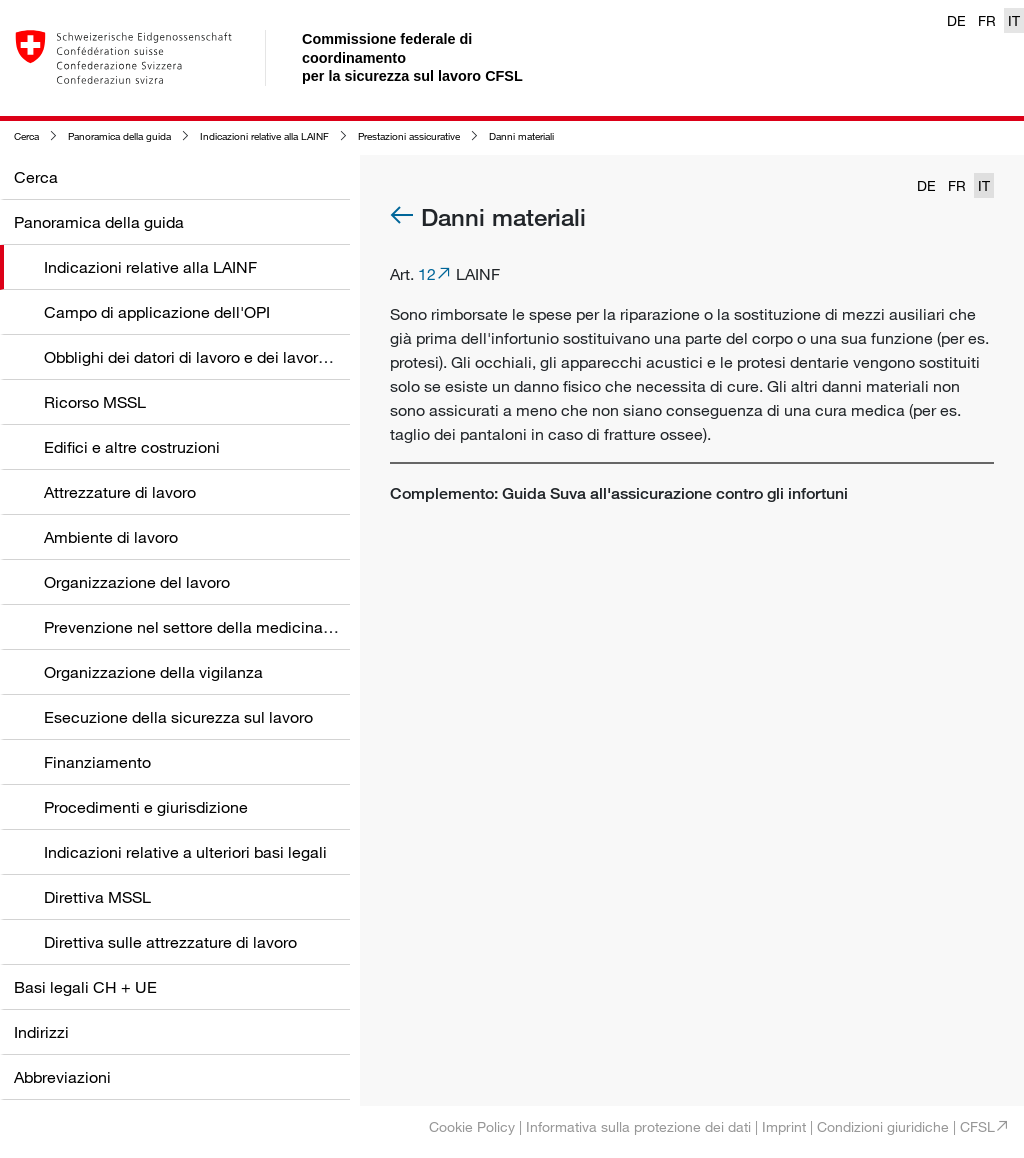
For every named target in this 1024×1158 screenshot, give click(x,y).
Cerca (26, 136)
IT (1014, 20)
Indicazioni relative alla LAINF (264, 136)
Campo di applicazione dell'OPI (157, 312)
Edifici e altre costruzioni (132, 447)
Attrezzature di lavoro (120, 492)
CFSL (977, 1126)
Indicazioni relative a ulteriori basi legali (185, 852)
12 (427, 274)
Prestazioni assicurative (409, 136)
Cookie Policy (472, 1126)
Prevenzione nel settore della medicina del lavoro (220, 627)
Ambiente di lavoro (111, 537)
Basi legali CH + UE (85, 987)
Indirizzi (41, 1032)
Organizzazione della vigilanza (153, 672)
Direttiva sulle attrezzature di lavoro (170, 942)
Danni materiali (521, 136)
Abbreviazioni (62, 1077)
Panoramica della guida (119, 136)
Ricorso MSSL (95, 402)
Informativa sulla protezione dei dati (638, 1126)
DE (956, 20)
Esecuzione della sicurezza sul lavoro (178, 717)
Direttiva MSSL (97, 897)
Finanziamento (97, 762)
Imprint (784, 1126)
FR (987, 20)
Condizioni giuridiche (883, 1126)
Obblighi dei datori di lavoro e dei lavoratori (197, 357)
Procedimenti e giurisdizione (146, 807)
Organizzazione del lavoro (137, 582)
